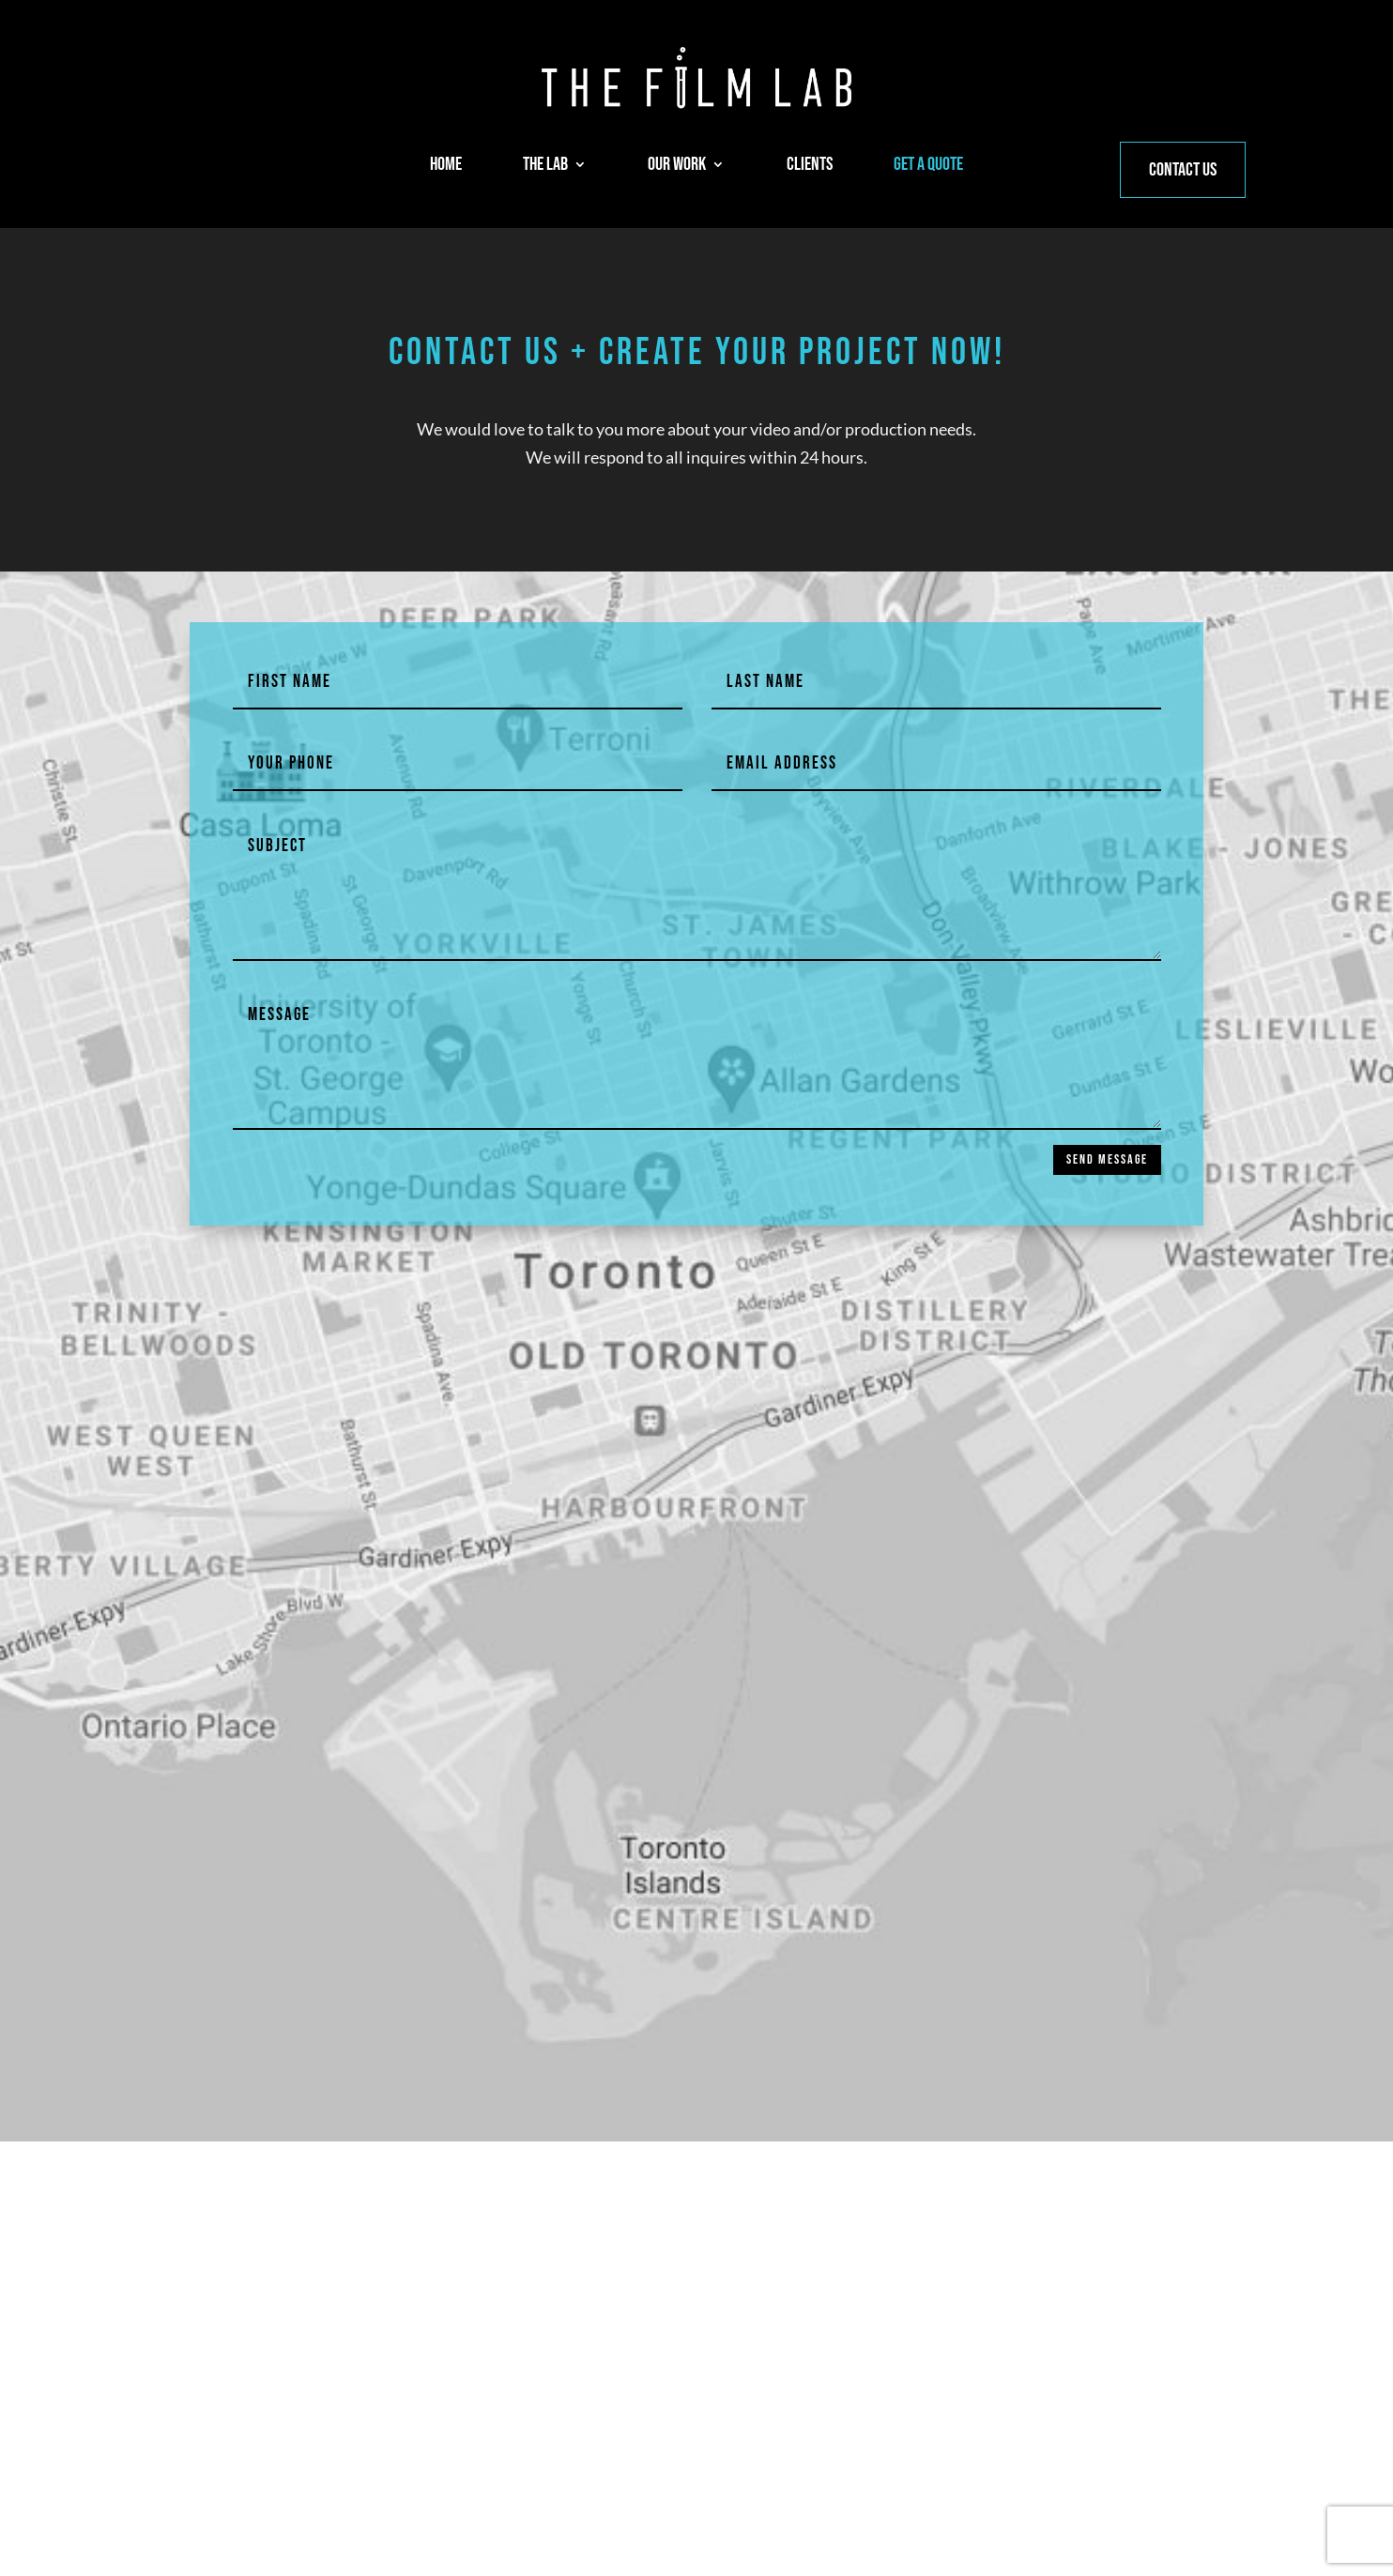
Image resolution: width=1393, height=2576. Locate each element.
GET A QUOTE (928, 166)
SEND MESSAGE (1107, 1159)
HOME (446, 166)
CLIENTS (810, 166)
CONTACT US (1183, 170)
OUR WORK (677, 166)
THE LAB (545, 166)
